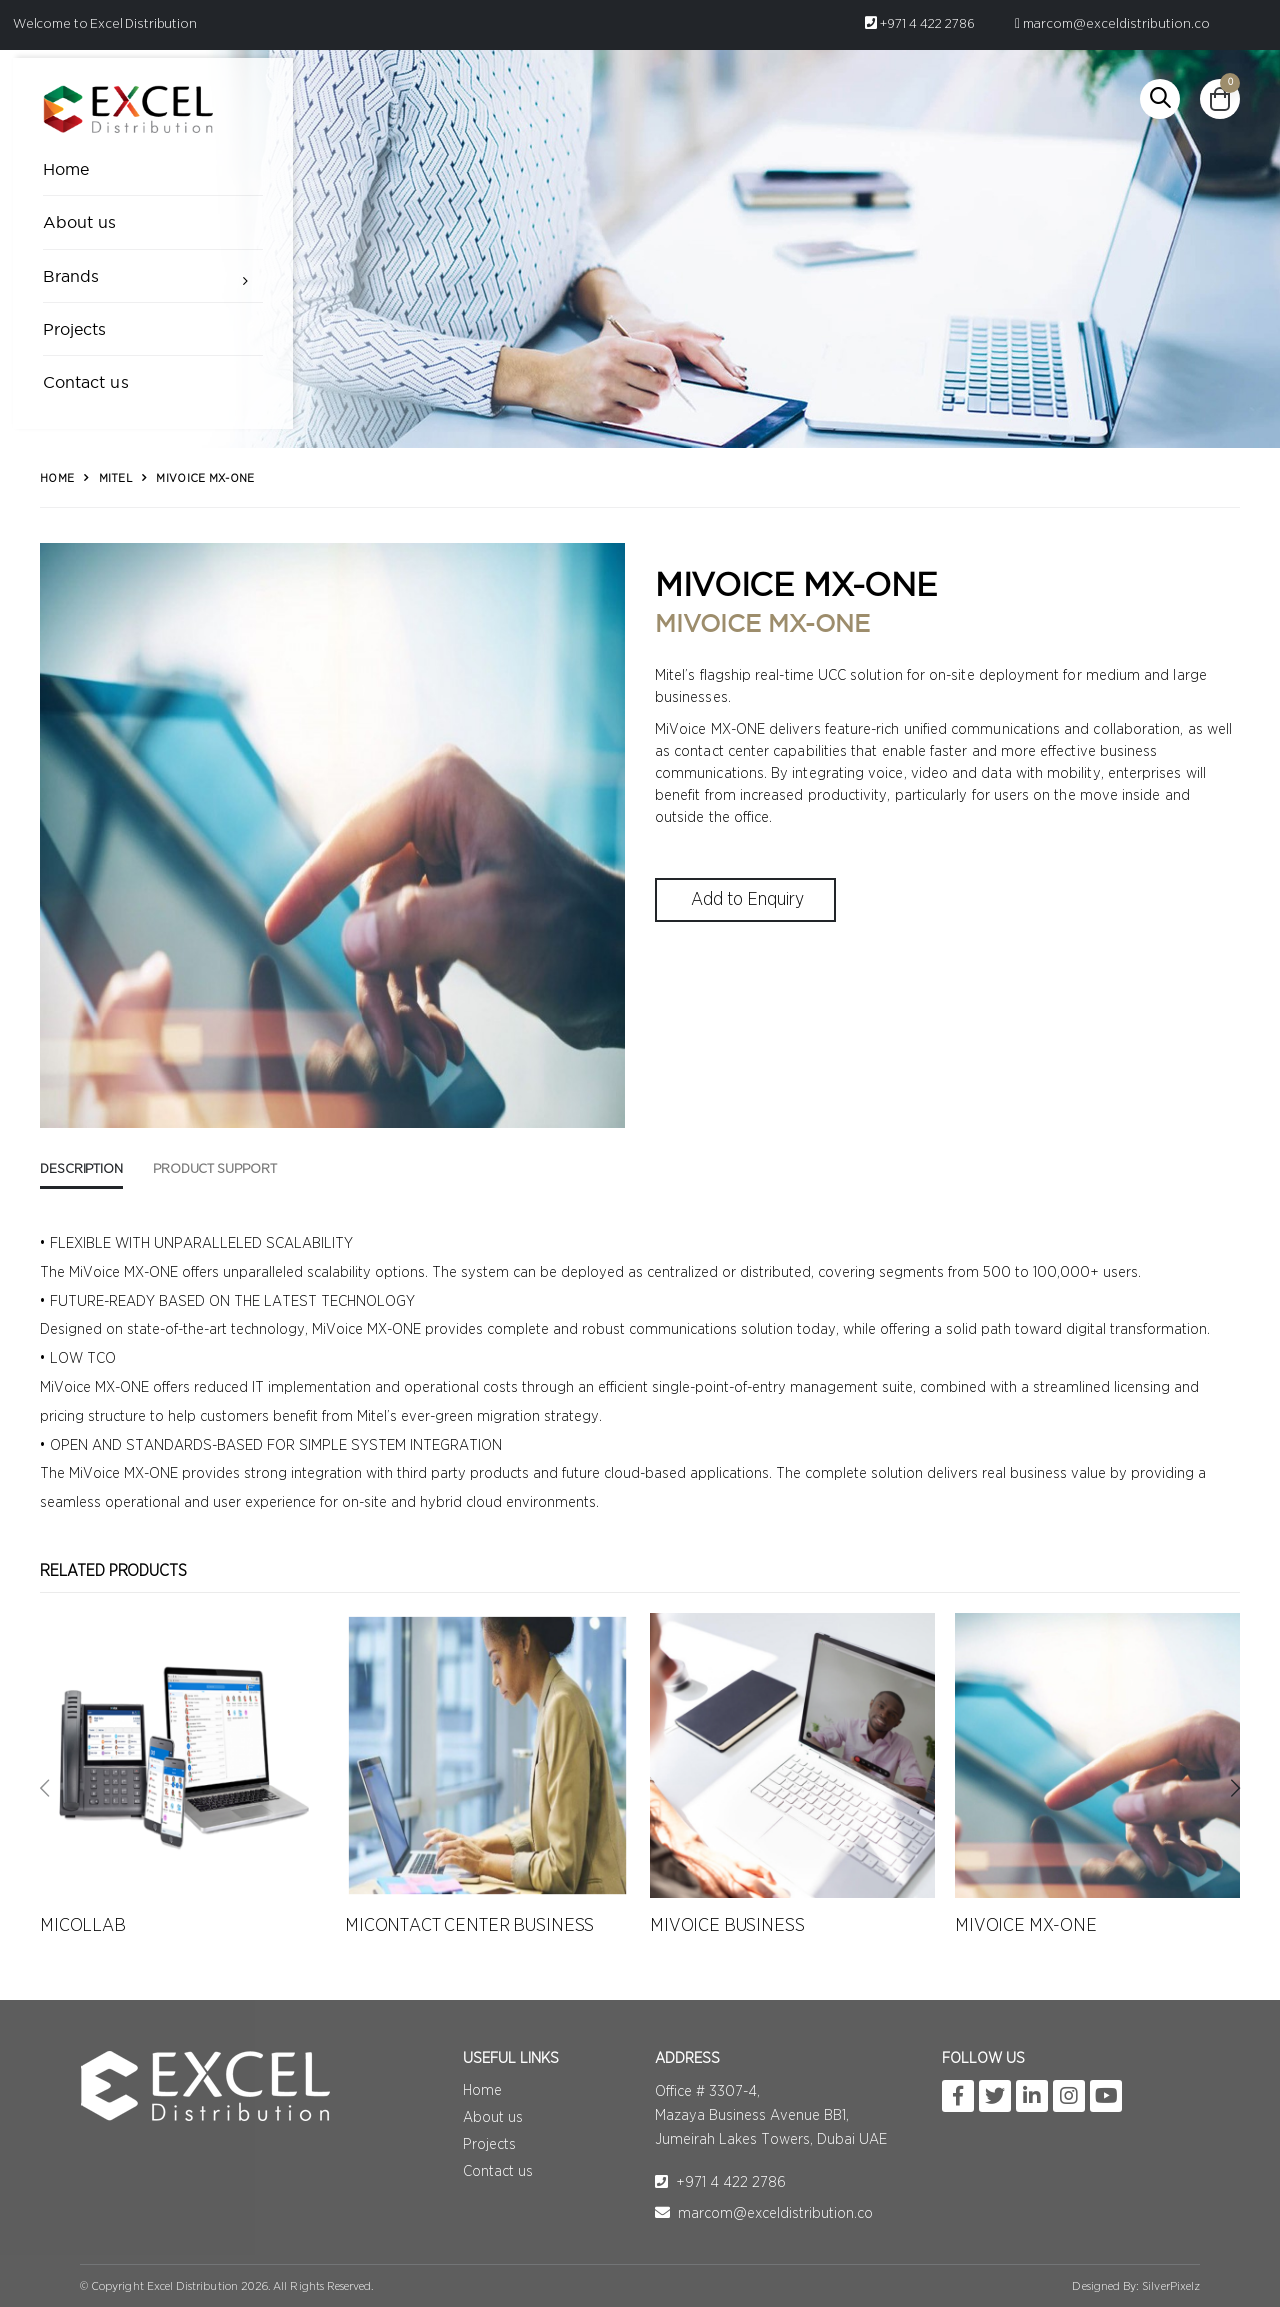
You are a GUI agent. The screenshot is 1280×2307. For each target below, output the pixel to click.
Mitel (116, 478)
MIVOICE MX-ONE (1026, 1926)
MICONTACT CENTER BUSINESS (469, 1926)
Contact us (86, 382)
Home (66, 169)
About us (80, 222)
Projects (75, 329)
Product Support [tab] (215, 1169)
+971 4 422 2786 (920, 24)
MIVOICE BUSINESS (727, 1926)
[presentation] (44, 1789)
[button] (1160, 99)
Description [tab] (81, 1169)
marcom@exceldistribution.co (1112, 24)
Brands (71, 276)
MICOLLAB (83, 1926)
